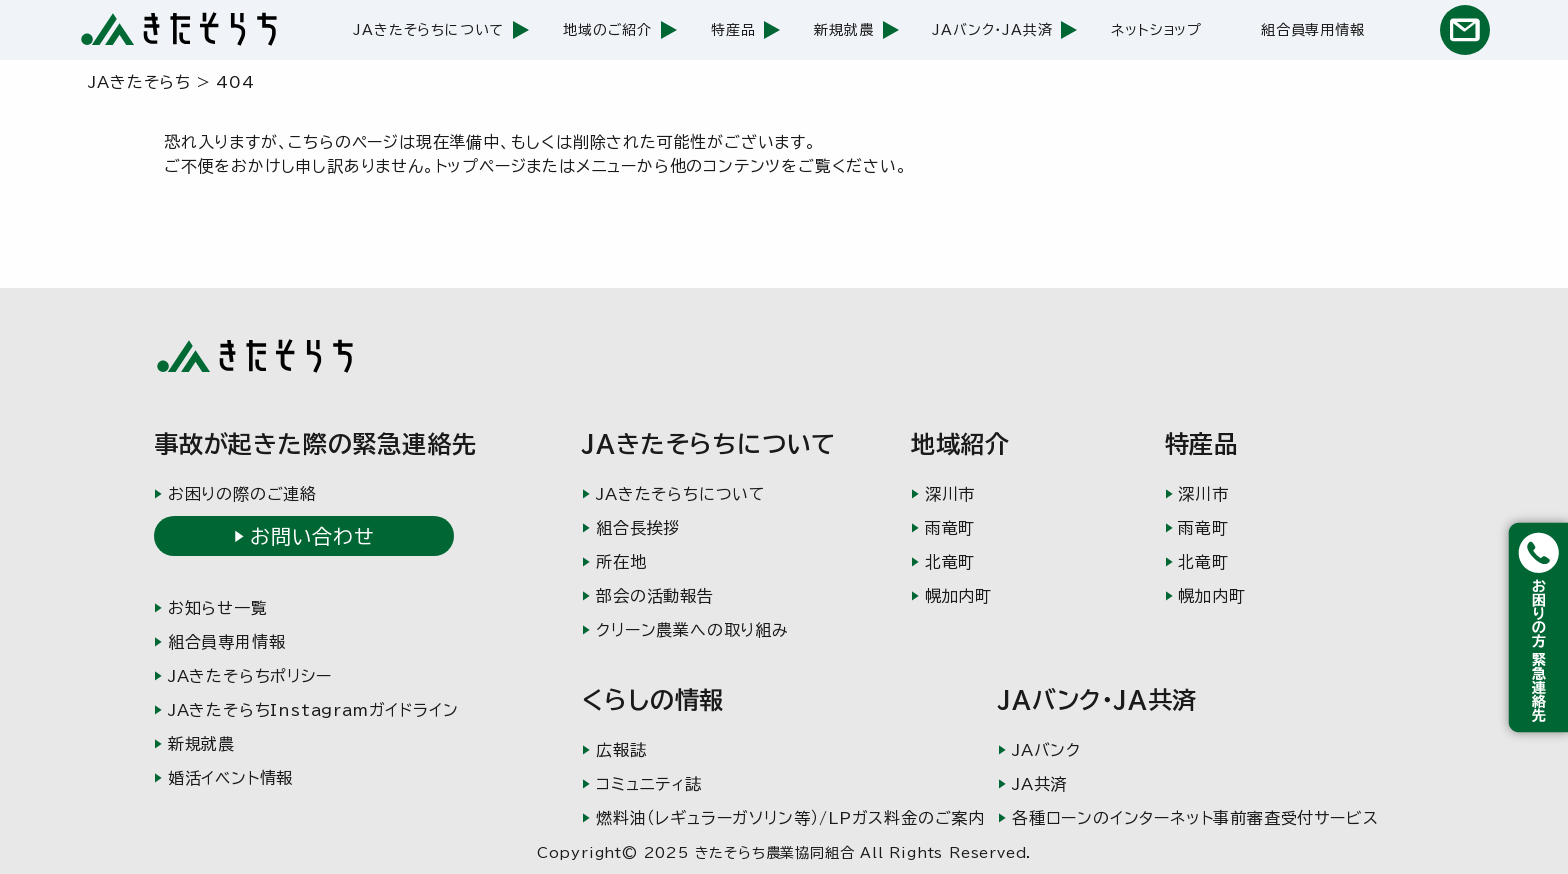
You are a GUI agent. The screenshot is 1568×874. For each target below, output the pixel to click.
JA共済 (1039, 784)
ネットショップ (1156, 30)
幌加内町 (958, 596)
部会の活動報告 (655, 596)
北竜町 (950, 562)
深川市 (950, 494)
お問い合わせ (312, 536)
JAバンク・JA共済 (992, 30)
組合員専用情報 (1313, 30)
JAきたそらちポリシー (250, 676)
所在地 (621, 562)
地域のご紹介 (607, 30)
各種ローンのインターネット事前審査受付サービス (1195, 818)
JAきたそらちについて (428, 30)
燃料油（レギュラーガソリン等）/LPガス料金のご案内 (790, 818)
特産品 (733, 30)
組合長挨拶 (638, 528)
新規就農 (843, 30)
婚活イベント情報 (230, 778)
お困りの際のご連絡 (242, 494)
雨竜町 (950, 528)
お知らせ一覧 (218, 608)
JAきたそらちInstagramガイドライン (313, 710)
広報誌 (621, 750)
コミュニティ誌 (649, 784)
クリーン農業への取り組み (692, 630)
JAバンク (1046, 750)
